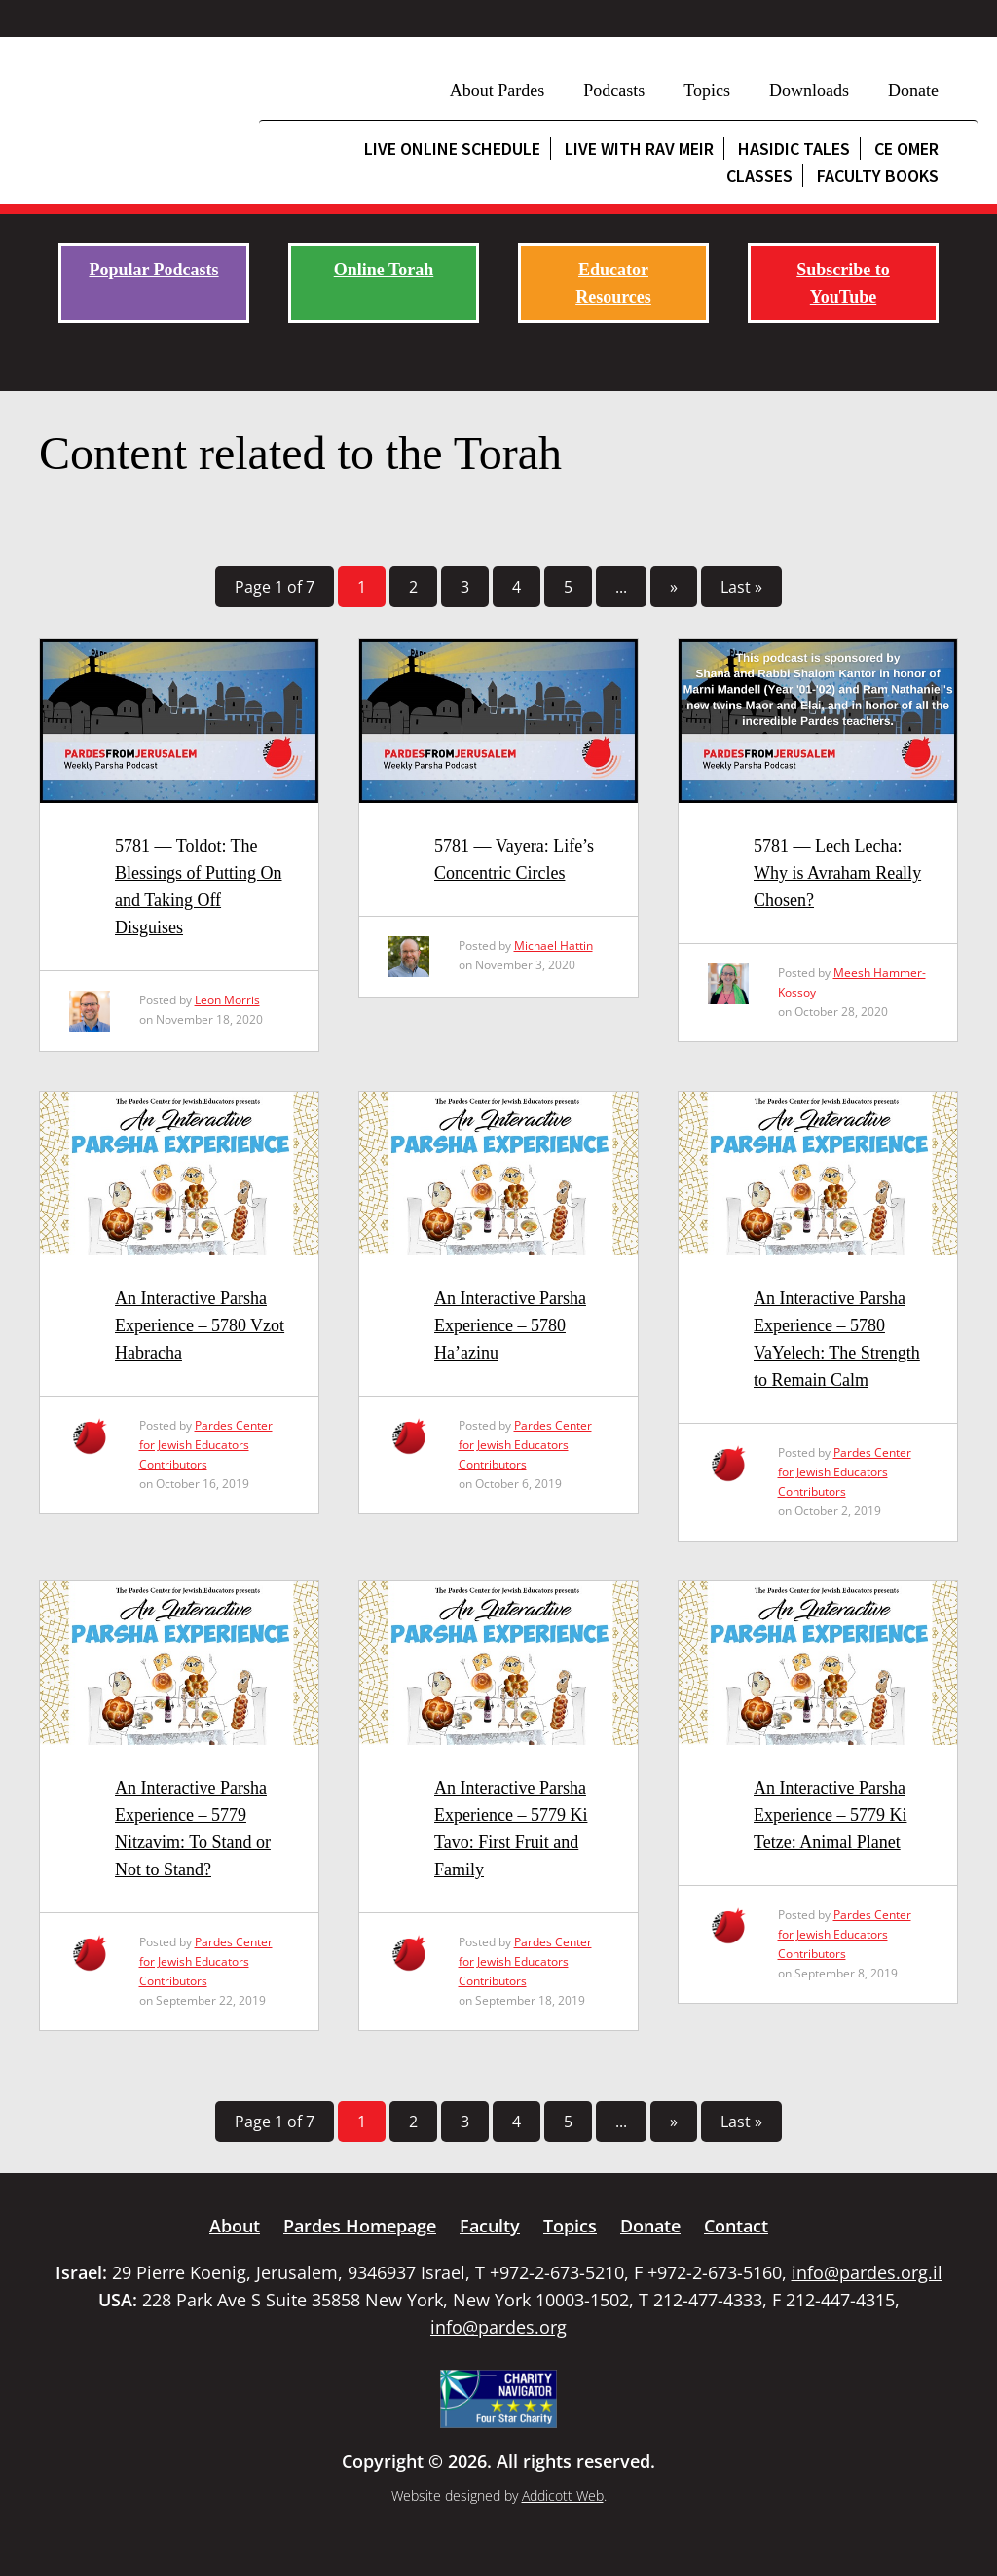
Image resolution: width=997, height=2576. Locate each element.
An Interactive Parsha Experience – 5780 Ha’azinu (510, 1325)
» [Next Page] (674, 587)
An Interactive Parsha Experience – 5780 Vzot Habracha (199, 1325)
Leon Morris (227, 1000)
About (234, 2225)
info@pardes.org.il (867, 2272)
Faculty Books (878, 175)
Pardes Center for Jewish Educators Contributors (206, 1444)
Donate (913, 90)
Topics (706, 90)
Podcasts (614, 90)
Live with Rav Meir (639, 148)
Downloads (809, 90)
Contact (736, 2225)
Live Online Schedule (452, 148)
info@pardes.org (498, 2327)
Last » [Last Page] (741, 587)
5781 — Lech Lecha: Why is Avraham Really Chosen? (837, 873)
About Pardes (497, 90)
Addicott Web (563, 2495)
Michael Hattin (553, 945)
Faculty (490, 2225)
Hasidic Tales (794, 148)
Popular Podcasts (153, 269)
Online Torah (384, 269)
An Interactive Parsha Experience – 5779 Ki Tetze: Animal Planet (830, 1815)
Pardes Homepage (359, 2225)
